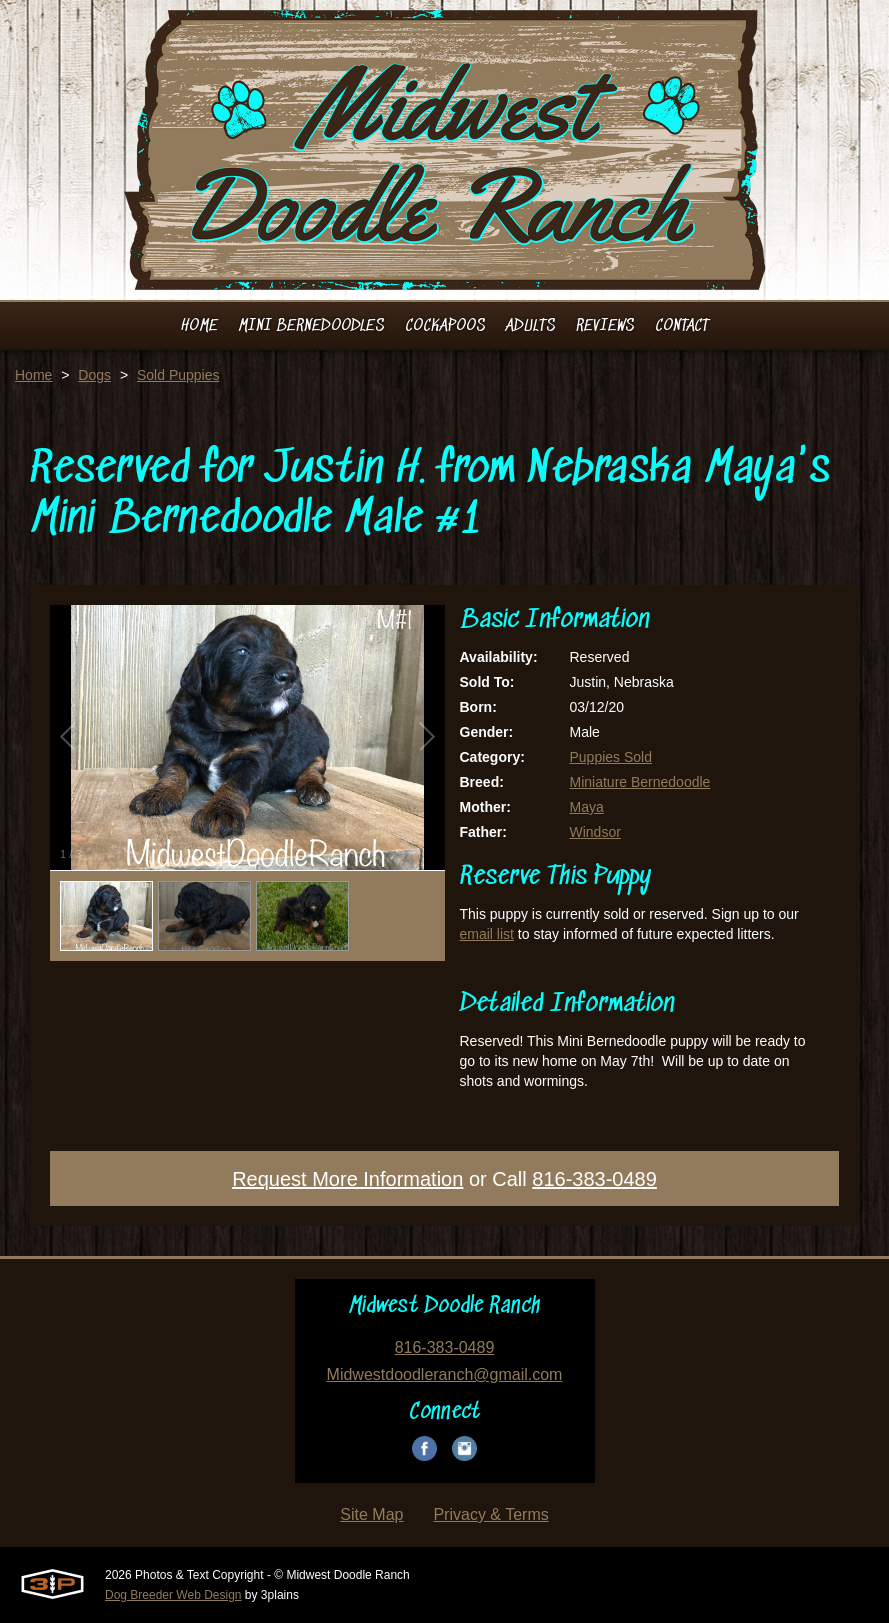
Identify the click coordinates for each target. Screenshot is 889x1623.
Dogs (94, 375)
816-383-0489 (594, 1179)
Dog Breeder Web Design (173, 1595)
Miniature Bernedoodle (640, 782)
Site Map (371, 1514)
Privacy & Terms (490, 1514)
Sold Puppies (178, 375)
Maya (587, 807)
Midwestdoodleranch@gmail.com (445, 1374)
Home (33, 375)
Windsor (595, 832)
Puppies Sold (611, 757)
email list (487, 934)
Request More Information (347, 1179)
